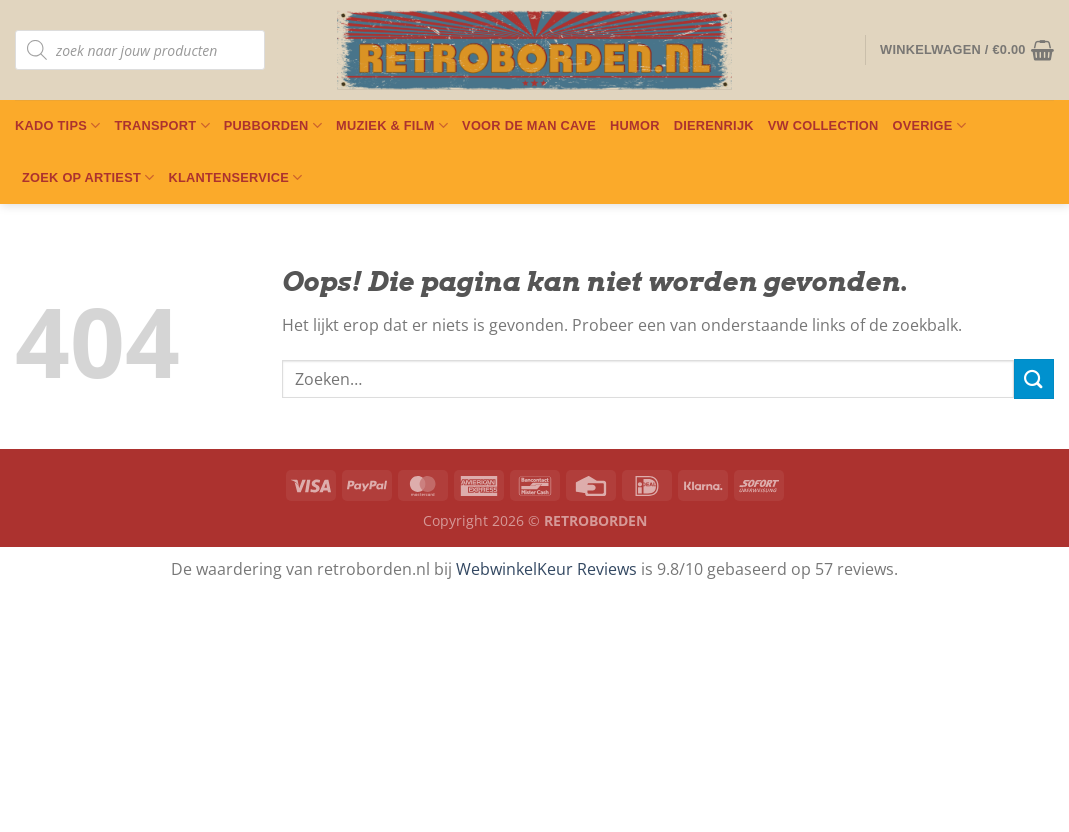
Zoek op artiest (88, 177)
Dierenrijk (714, 125)
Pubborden (273, 125)
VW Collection (823, 125)
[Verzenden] (1034, 378)
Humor (635, 125)
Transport (161, 125)
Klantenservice (235, 177)
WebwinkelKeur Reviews (546, 569)
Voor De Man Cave (529, 125)
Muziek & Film (392, 125)
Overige (929, 125)
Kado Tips (57, 125)
